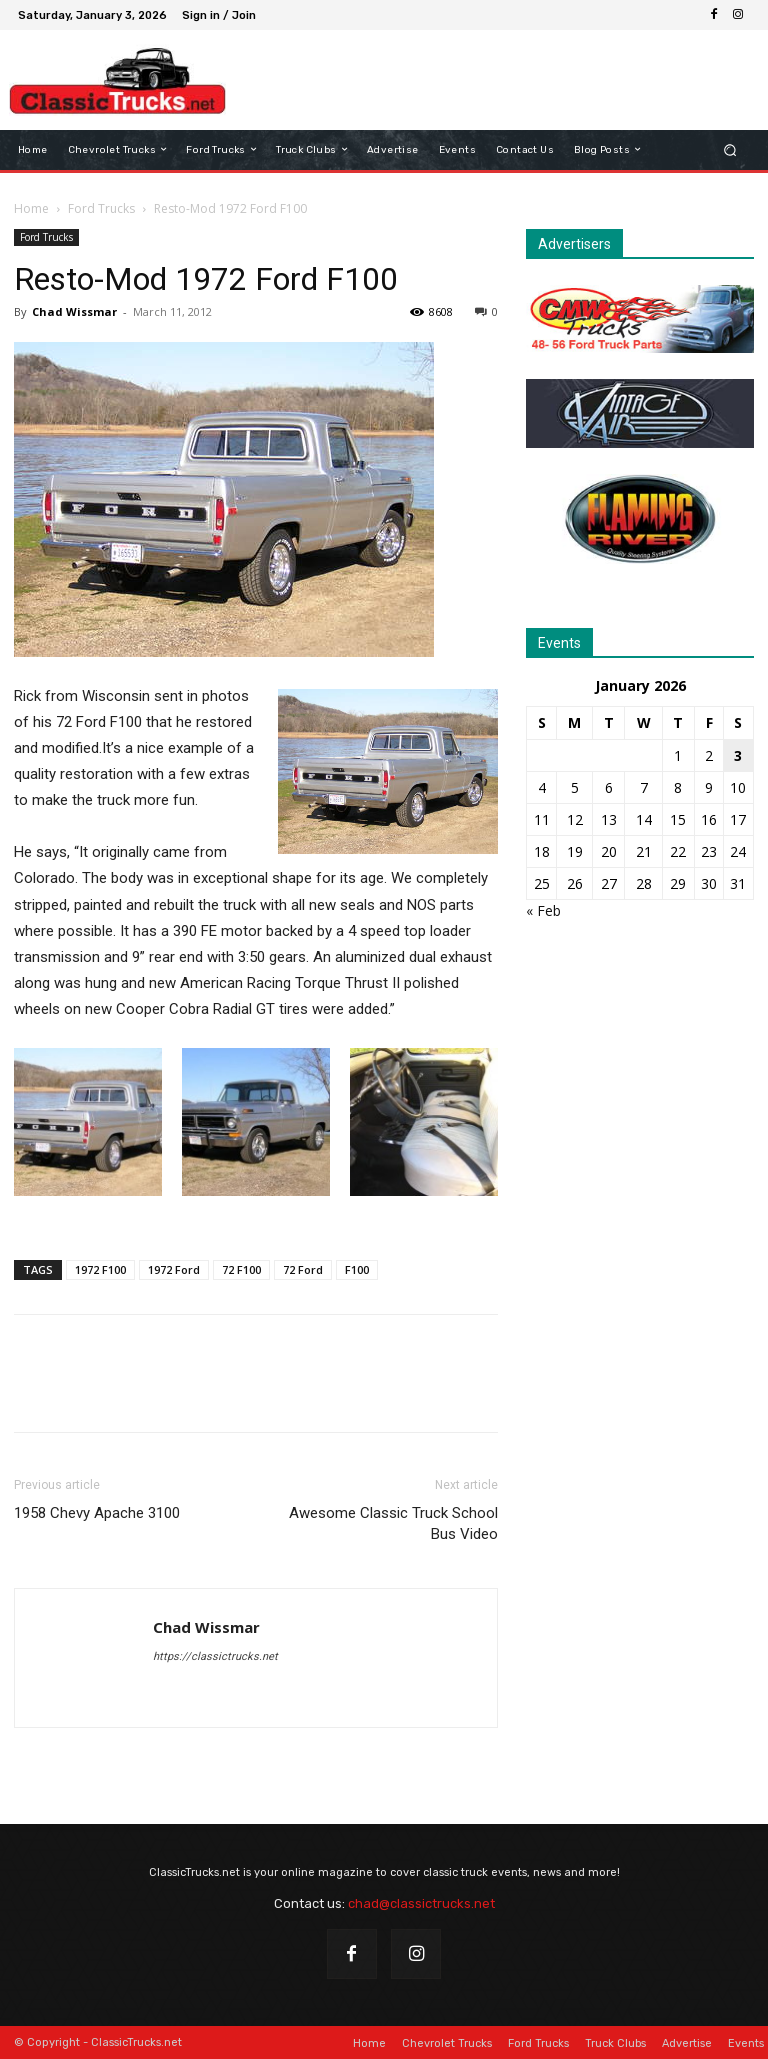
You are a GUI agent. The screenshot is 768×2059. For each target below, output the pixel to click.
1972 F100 (100, 1269)
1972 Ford (174, 1269)
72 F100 (241, 1269)
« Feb (543, 910)
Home (31, 208)
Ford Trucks (101, 208)
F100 (357, 1269)
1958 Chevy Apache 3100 (97, 1513)
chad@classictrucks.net (421, 1903)
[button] (730, 149)
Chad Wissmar (74, 311)
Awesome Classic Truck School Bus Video (393, 1523)
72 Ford (303, 1269)
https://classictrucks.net (215, 1656)
